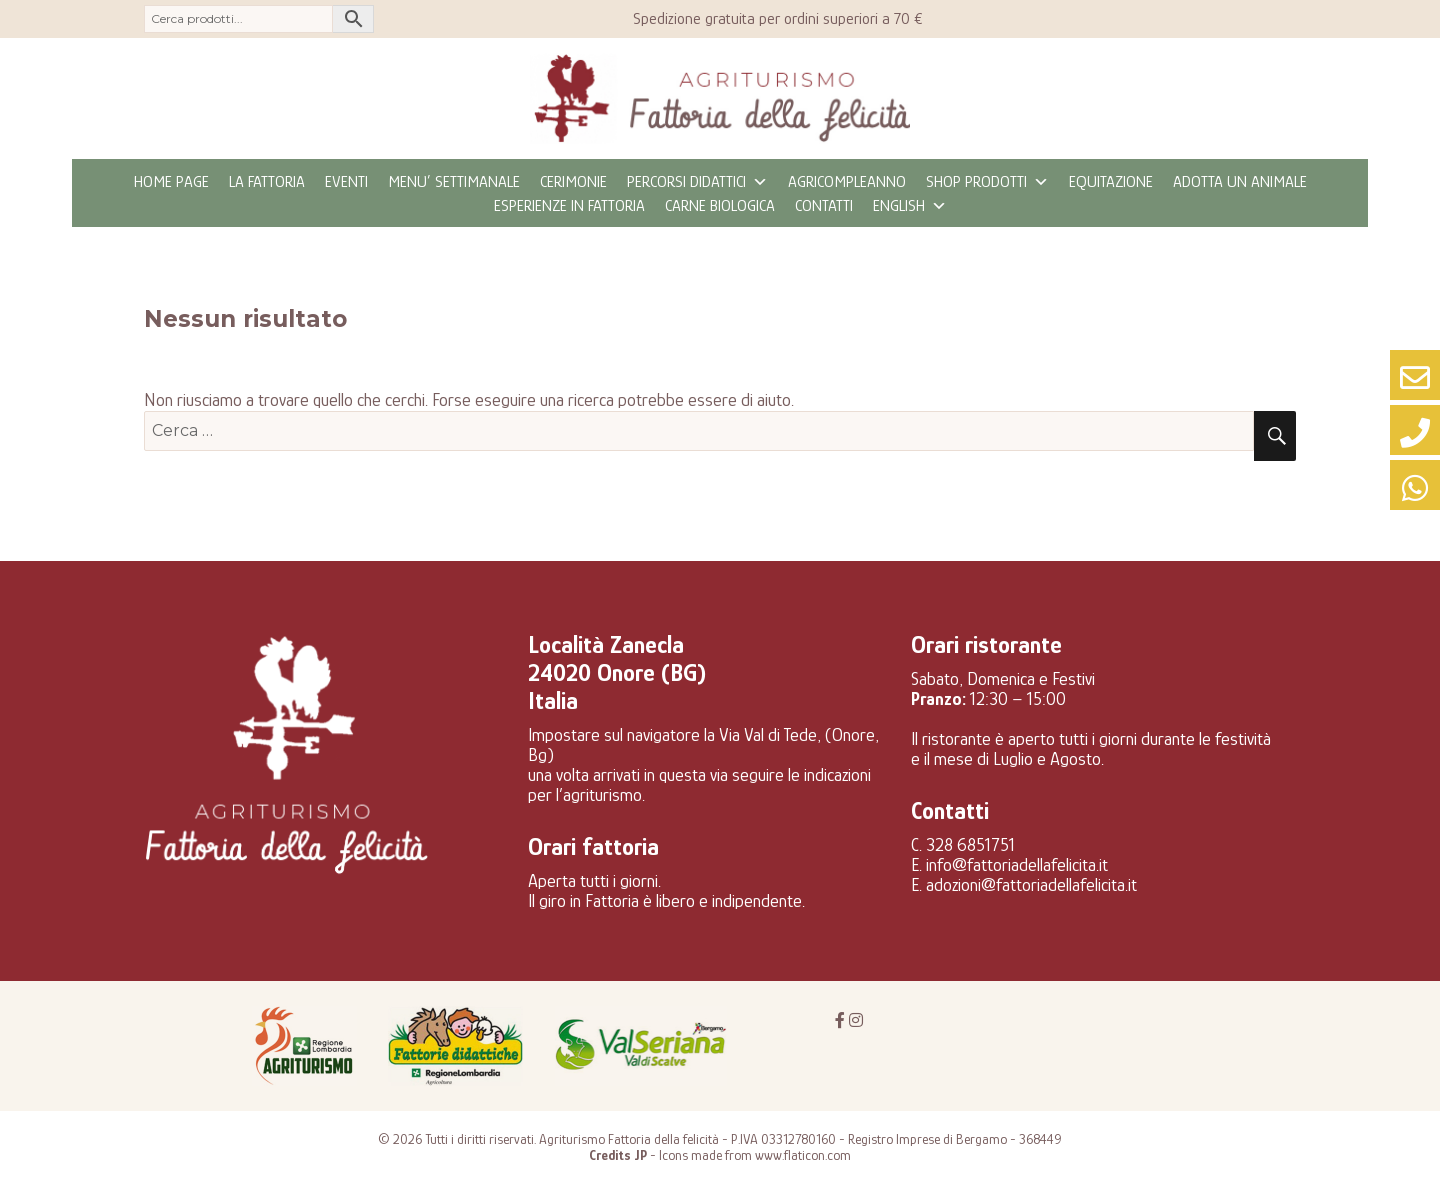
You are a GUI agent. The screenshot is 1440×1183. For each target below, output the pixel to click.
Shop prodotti (987, 182)
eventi (346, 182)
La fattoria (267, 182)
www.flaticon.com (803, 1155)
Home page (171, 182)
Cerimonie (573, 182)
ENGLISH (910, 206)
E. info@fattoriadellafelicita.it (1009, 865)
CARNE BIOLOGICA (720, 206)
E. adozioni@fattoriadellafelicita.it (1024, 885)
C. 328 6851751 (963, 845)
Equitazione (1111, 182)
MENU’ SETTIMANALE (454, 182)
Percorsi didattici (697, 182)
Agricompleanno (847, 182)
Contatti (824, 206)
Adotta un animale (1240, 182)
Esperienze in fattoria (569, 206)
